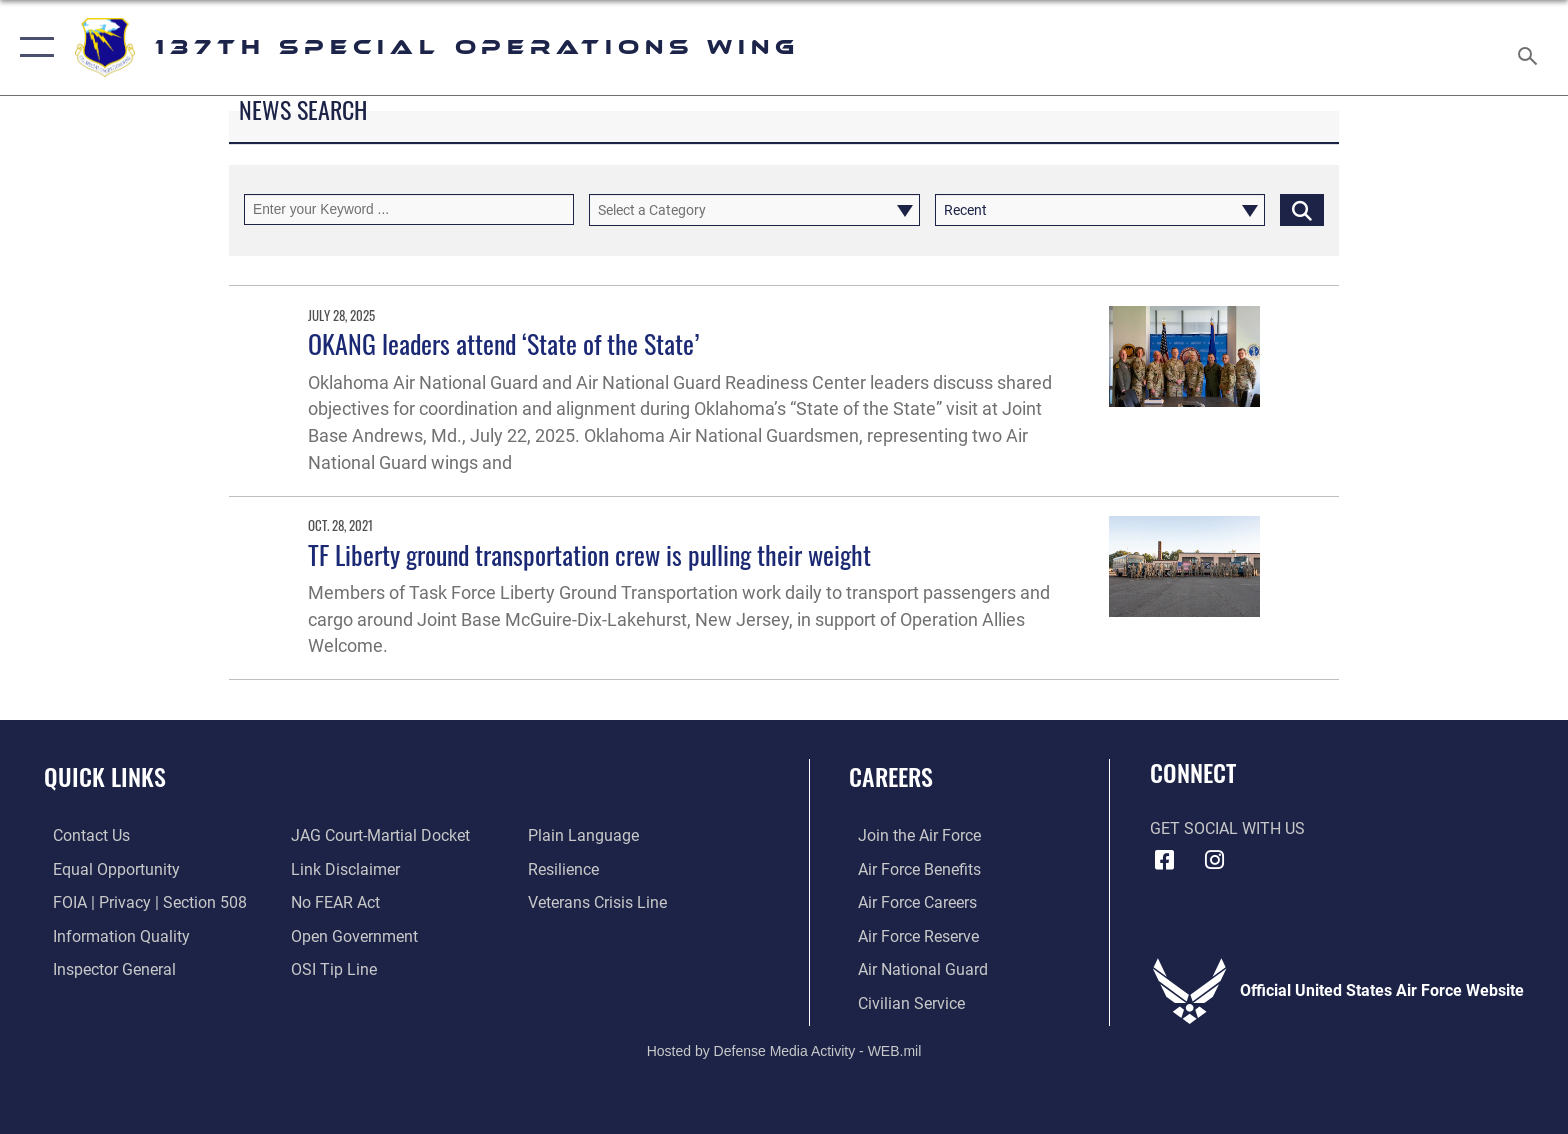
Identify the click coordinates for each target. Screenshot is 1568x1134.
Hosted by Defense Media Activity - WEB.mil (784, 1049)
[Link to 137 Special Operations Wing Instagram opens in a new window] (1214, 860)
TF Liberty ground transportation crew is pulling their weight (589, 554)
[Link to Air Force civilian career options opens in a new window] (902, 1002)
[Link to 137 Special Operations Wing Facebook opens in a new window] (1165, 860)
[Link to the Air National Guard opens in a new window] (914, 968)
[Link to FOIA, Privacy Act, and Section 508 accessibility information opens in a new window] (141, 902)
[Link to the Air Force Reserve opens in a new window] (909, 935)
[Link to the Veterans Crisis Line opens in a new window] (600, 902)
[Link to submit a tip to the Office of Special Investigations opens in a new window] (331, 968)
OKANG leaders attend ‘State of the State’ (503, 343)
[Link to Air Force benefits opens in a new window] (910, 868)
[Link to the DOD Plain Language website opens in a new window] (586, 835)
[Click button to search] (1302, 209)
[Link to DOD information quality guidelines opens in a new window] (112, 935)
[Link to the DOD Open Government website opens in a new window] (351, 935)
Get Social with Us (1227, 828)
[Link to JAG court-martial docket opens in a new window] (377, 835)
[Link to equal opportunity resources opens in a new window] (107, 868)
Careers (891, 776)
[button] (32, 47)
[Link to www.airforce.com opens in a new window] (910, 835)
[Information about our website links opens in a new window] (342, 868)
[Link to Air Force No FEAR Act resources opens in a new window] (332, 902)
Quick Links (105, 776)
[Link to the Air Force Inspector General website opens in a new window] (105, 968)
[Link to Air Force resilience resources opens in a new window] (566, 868)
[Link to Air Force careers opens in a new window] (908, 902)
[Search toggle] (1530, 48)
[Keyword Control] (409, 209)
